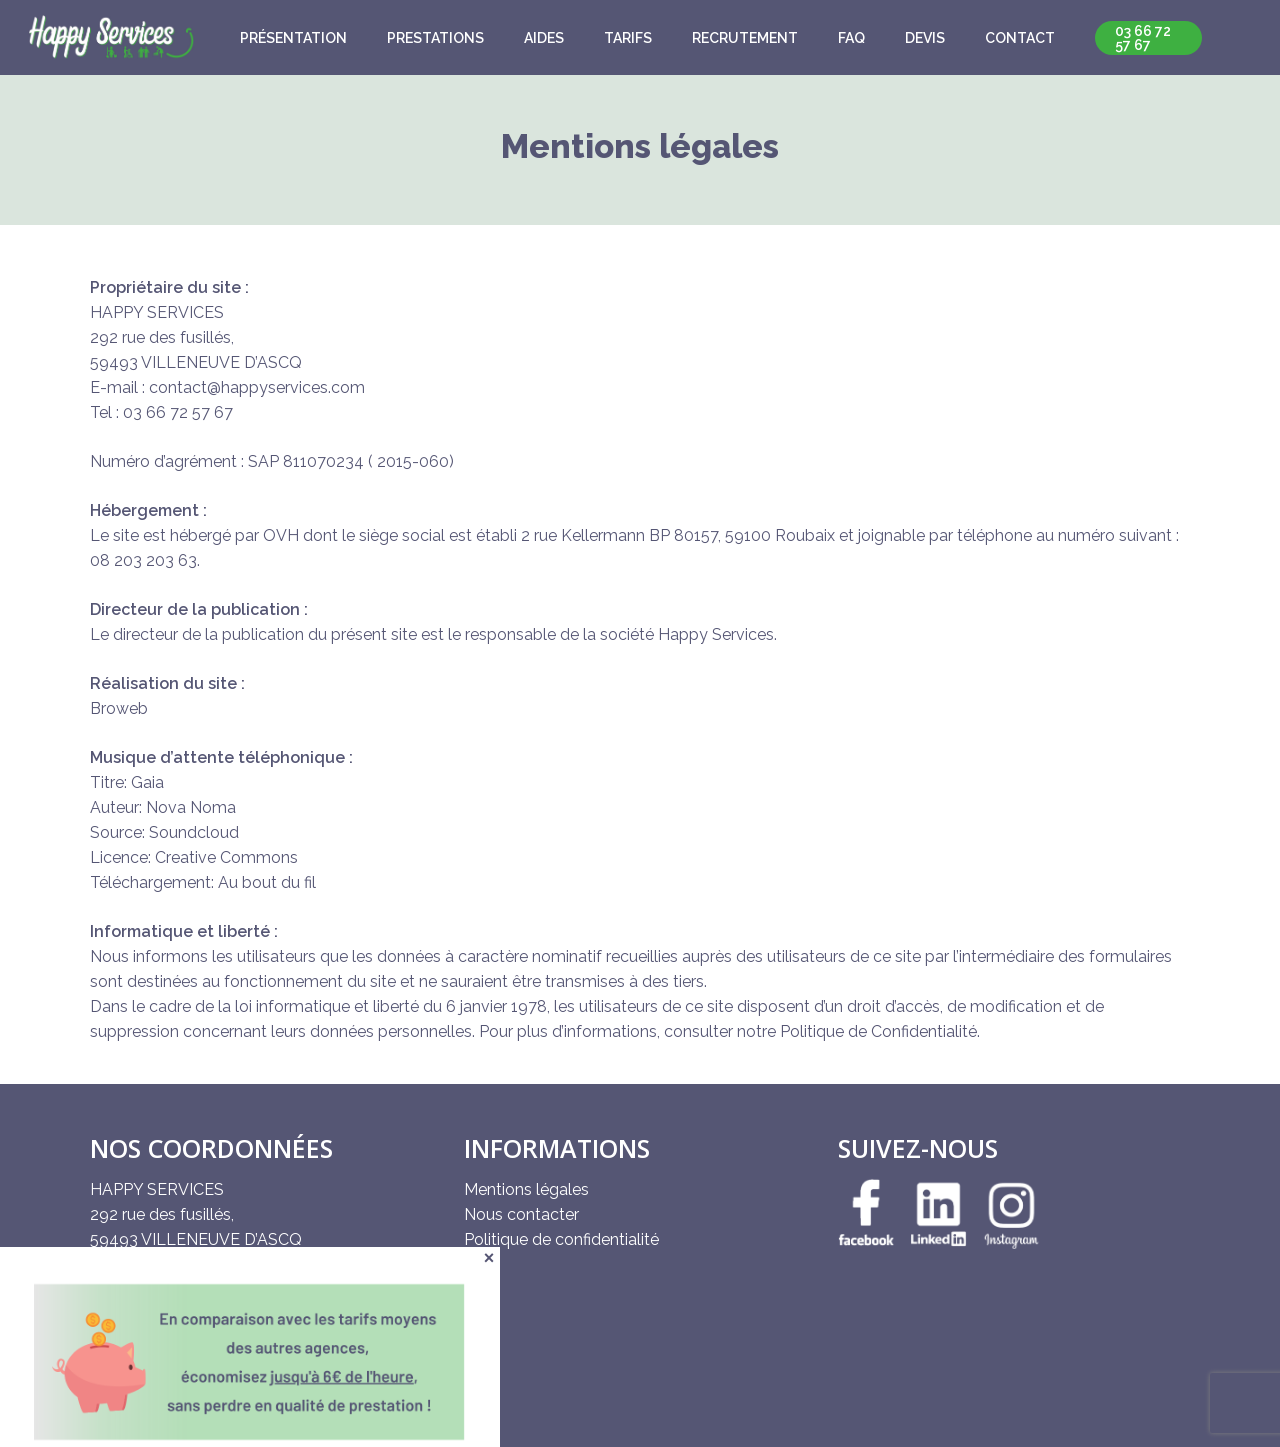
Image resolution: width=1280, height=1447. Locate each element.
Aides (544, 38)
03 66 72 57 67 (1143, 38)
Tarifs (628, 38)
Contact (1020, 38)
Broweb (119, 708)
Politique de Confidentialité (878, 1031)
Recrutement (745, 38)
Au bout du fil (267, 882)
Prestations (435, 38)
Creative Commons (226, 857)
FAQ (851, 38)
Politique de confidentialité (561, 1239)
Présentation (293, 38)
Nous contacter (521, 1214)
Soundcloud (194, 832)
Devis (925, 38)
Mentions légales (526, 1189)
